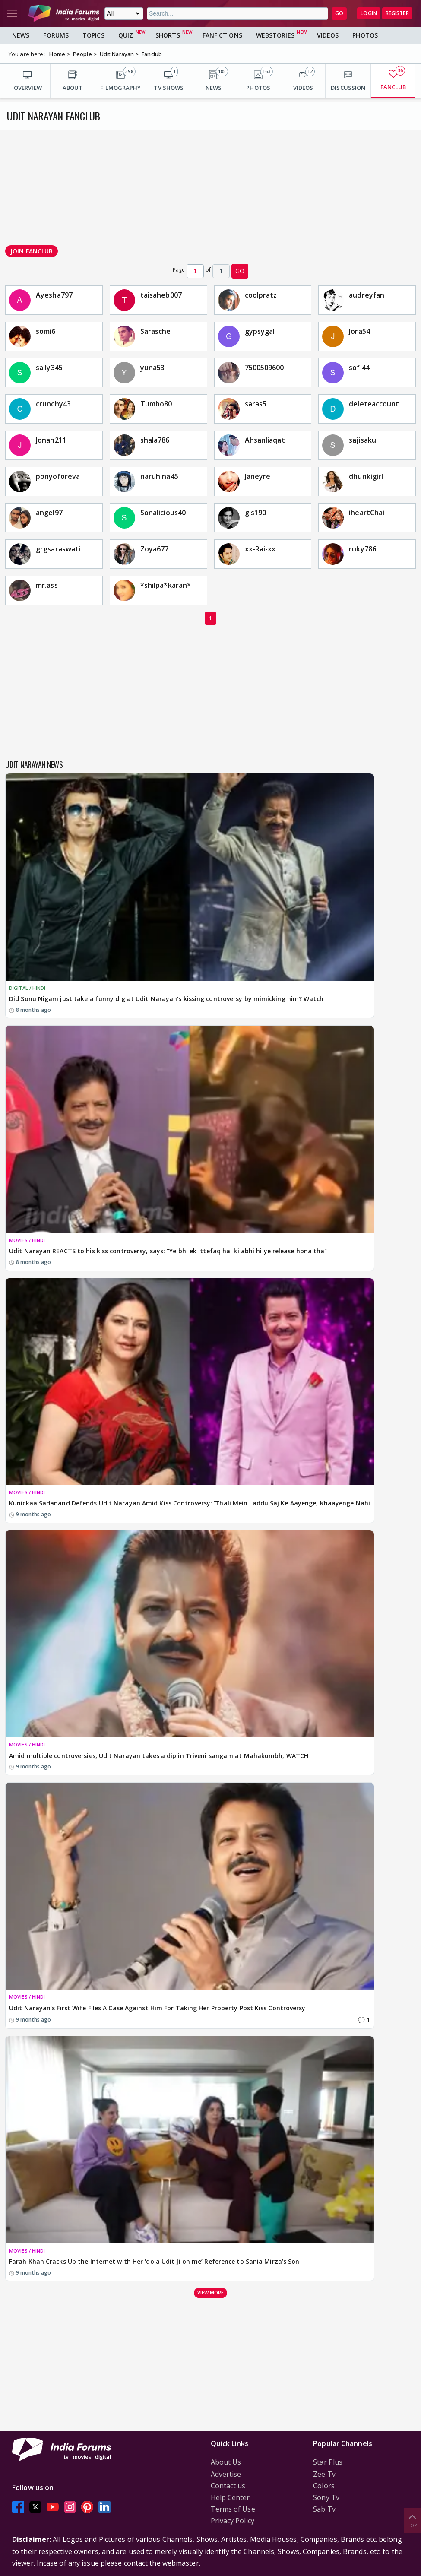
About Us (226, 2462)
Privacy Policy (232, 2520)
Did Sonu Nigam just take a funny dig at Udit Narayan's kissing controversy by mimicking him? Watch (166, 999)
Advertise (226, 2474)
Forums (56, 35)
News (20, 35)
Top (412, 2520)
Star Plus (327, 2462)
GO (339, 13)
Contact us (228, 2485)
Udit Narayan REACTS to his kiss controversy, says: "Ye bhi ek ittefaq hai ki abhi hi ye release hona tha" (168, 1251)
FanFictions (222, 35)
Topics (93, 35)
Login (369, 13)
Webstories (275, 35)
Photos (365, 35)
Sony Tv (326, 2497)
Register (397, 13)
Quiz (125, 35)
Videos (328, 35)
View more (210, 2292)
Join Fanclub (31, 251)
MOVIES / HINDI (27, 1240)
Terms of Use (233, 2509)
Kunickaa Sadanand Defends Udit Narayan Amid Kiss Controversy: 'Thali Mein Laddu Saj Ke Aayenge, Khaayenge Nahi (189, 1503)
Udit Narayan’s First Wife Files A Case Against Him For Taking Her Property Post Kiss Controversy (157, 2008)
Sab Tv (324, 2509)
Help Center (230, 2497)
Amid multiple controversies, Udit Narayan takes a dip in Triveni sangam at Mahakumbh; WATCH (158, 1756)
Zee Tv (324, 2474)
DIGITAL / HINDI (27, 988)
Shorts (167, 35)
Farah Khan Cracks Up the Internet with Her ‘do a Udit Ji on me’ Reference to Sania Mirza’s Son (154, 2261)
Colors (324, 2485)
